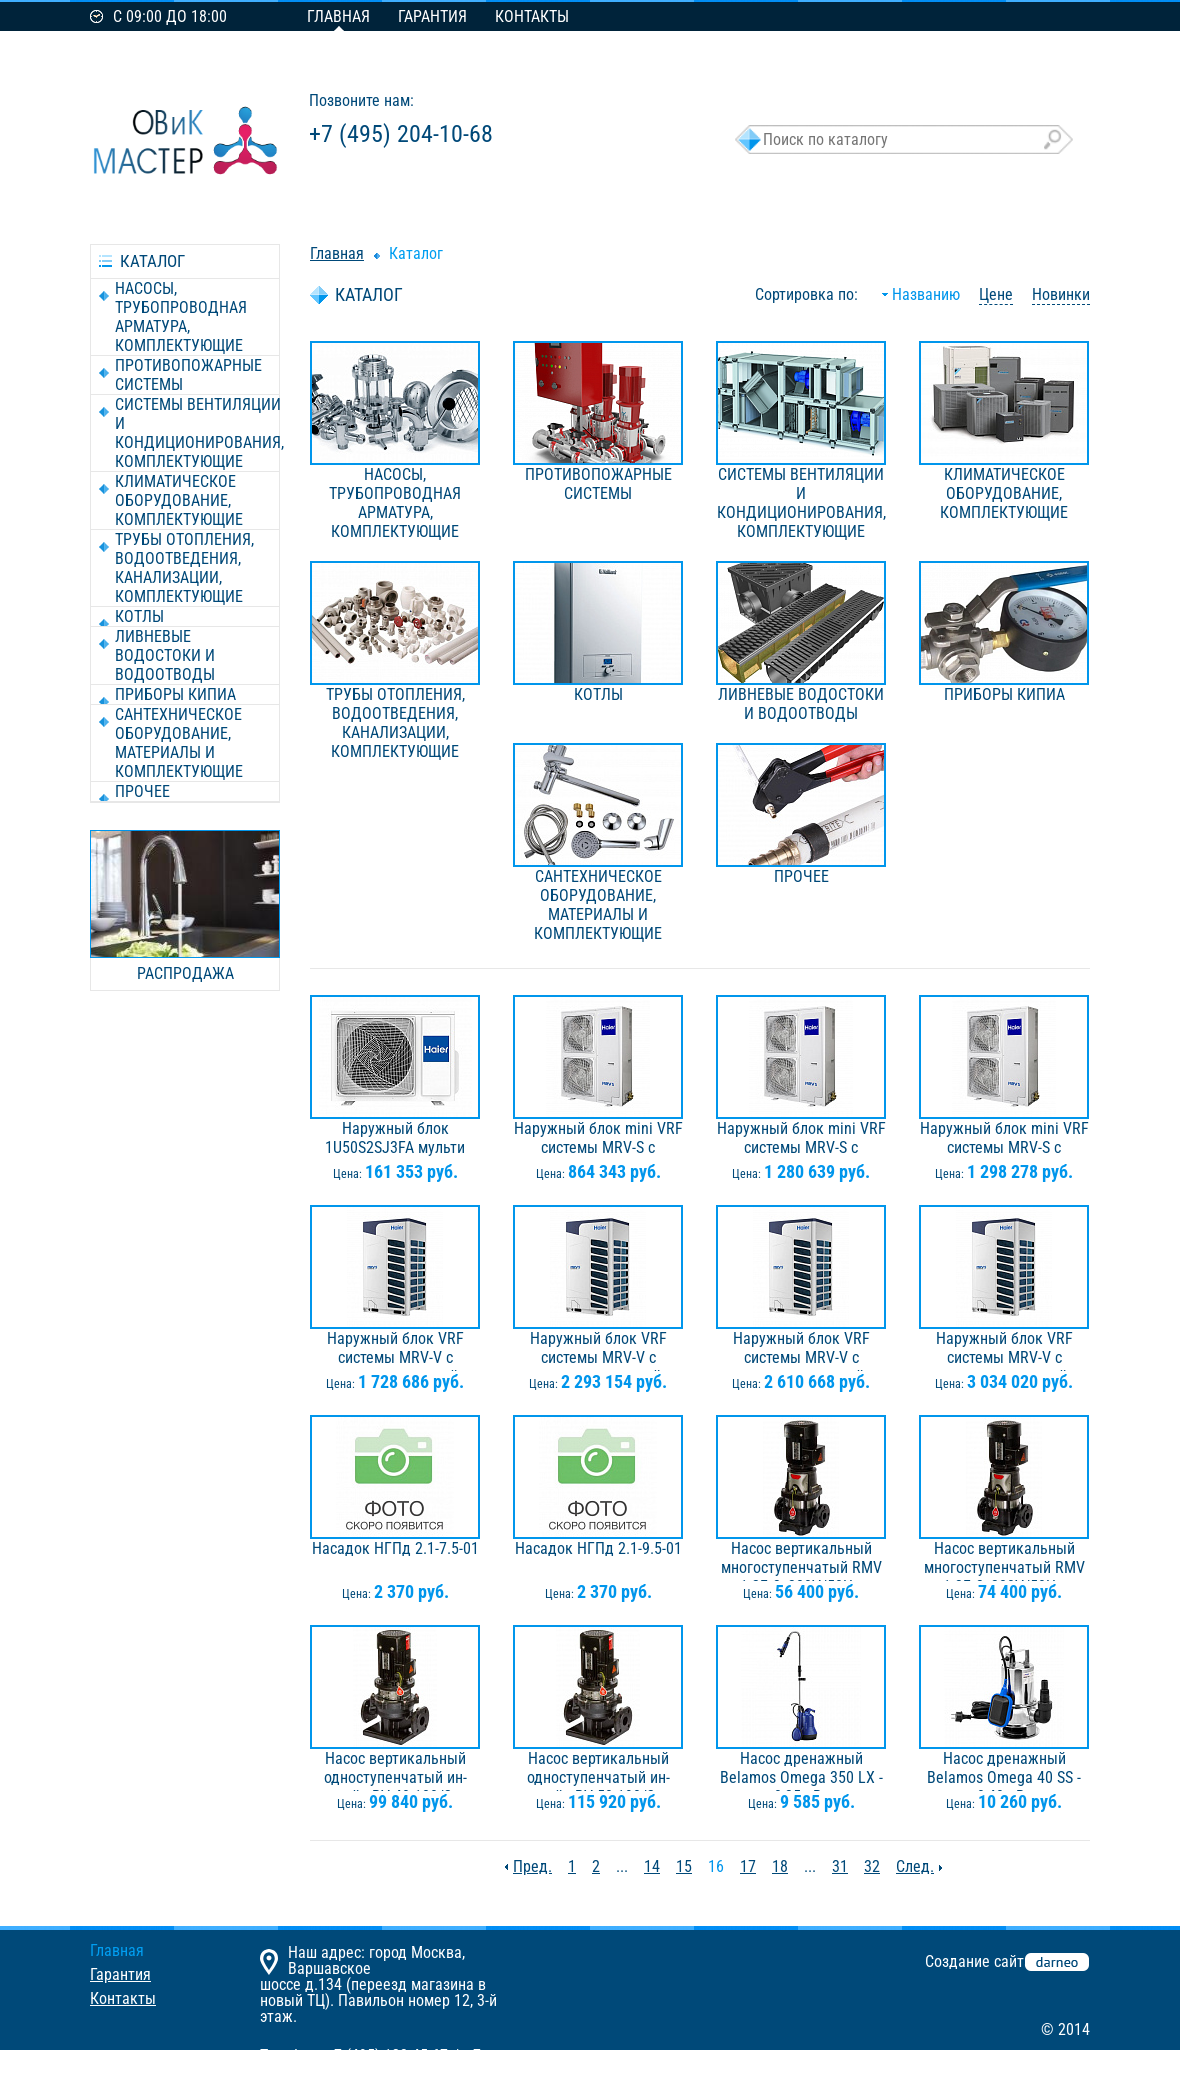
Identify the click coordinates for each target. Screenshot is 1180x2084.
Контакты (532, 16)
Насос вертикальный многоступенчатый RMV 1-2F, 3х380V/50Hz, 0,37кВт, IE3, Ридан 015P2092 (801, 1560)
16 (716, 1866)
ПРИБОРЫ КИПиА (175, 694)
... (622, 1866)
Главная (338, 16)
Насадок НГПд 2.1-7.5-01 (395, 1548)
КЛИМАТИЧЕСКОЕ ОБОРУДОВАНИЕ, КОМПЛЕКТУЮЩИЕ (179, 500)
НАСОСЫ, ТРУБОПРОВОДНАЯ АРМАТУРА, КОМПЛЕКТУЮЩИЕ (181, 317)
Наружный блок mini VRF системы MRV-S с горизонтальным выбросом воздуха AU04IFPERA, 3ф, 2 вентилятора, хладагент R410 (598, 1140)
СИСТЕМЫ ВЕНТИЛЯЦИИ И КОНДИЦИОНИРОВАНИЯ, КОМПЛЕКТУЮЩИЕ (199, 433)
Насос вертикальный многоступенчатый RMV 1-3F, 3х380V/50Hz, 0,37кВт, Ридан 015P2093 (1004, 1560)
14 (652, 1866)
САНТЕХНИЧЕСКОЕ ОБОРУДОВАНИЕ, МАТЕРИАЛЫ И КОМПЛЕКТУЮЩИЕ (179, 743)
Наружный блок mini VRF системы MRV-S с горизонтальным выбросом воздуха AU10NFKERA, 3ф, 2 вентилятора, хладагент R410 (1004, 1140)
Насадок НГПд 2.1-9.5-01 (598, 1548)
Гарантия (432, 16)
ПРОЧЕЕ (142, 791)
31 (840, 1866)
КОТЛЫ (139, 616)
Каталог (416, 253)
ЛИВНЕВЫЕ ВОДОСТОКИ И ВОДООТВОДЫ (165, 655)
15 (684, 1866)
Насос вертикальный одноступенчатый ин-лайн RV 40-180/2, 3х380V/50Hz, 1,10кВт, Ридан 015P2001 (395, 1770)
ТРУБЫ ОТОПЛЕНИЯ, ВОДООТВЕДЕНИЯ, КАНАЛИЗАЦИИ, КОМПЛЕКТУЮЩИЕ (184, 568)
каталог (152, 261)
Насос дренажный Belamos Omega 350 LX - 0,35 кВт (801, 1770)
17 (748, 1866)
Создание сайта (978, 1961)
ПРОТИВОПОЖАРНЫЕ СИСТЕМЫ (188, 375)
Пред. (532, 1866)
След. (915, 1866)
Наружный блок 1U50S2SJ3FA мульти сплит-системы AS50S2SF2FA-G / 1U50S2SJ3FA (395, 1140)
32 (872, 1866)
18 (780, 1866)
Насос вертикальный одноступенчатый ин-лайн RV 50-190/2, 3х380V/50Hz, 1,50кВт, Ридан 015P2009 (598, 1770)
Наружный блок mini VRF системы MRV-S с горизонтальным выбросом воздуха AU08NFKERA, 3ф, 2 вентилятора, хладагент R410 (801, 1140)
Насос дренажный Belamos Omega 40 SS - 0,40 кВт (1004, 1770)
